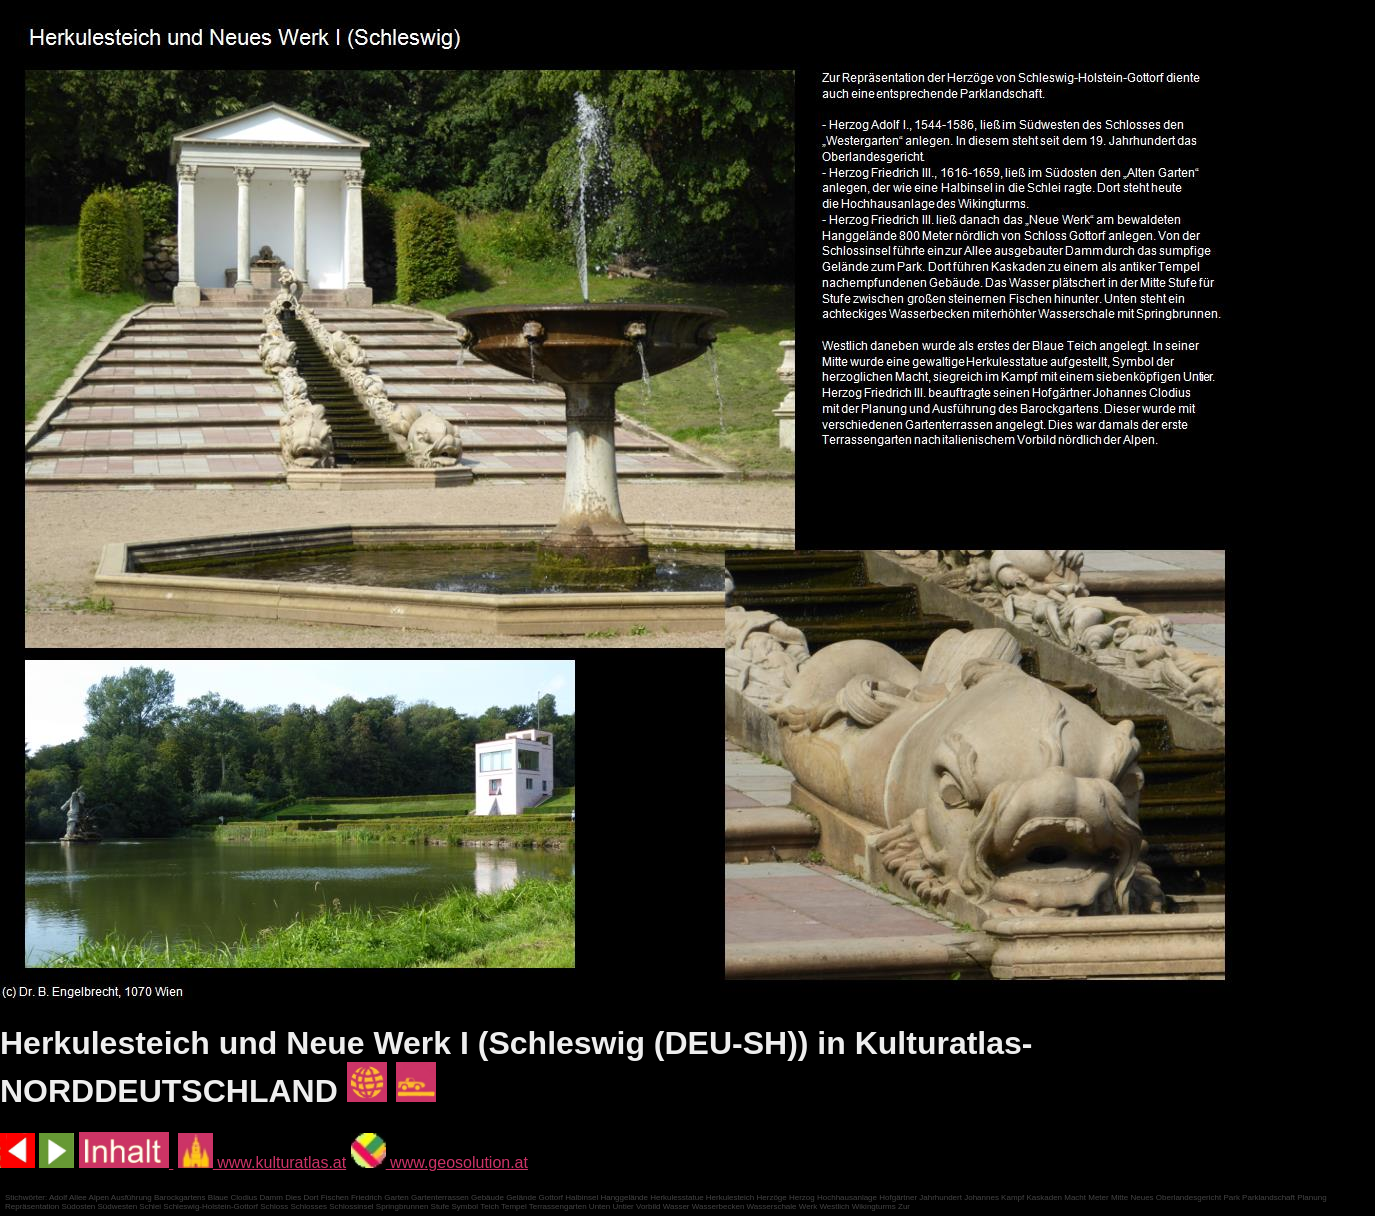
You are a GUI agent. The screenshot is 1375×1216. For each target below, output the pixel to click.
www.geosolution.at (439, 1162)
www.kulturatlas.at (262, 1162)
